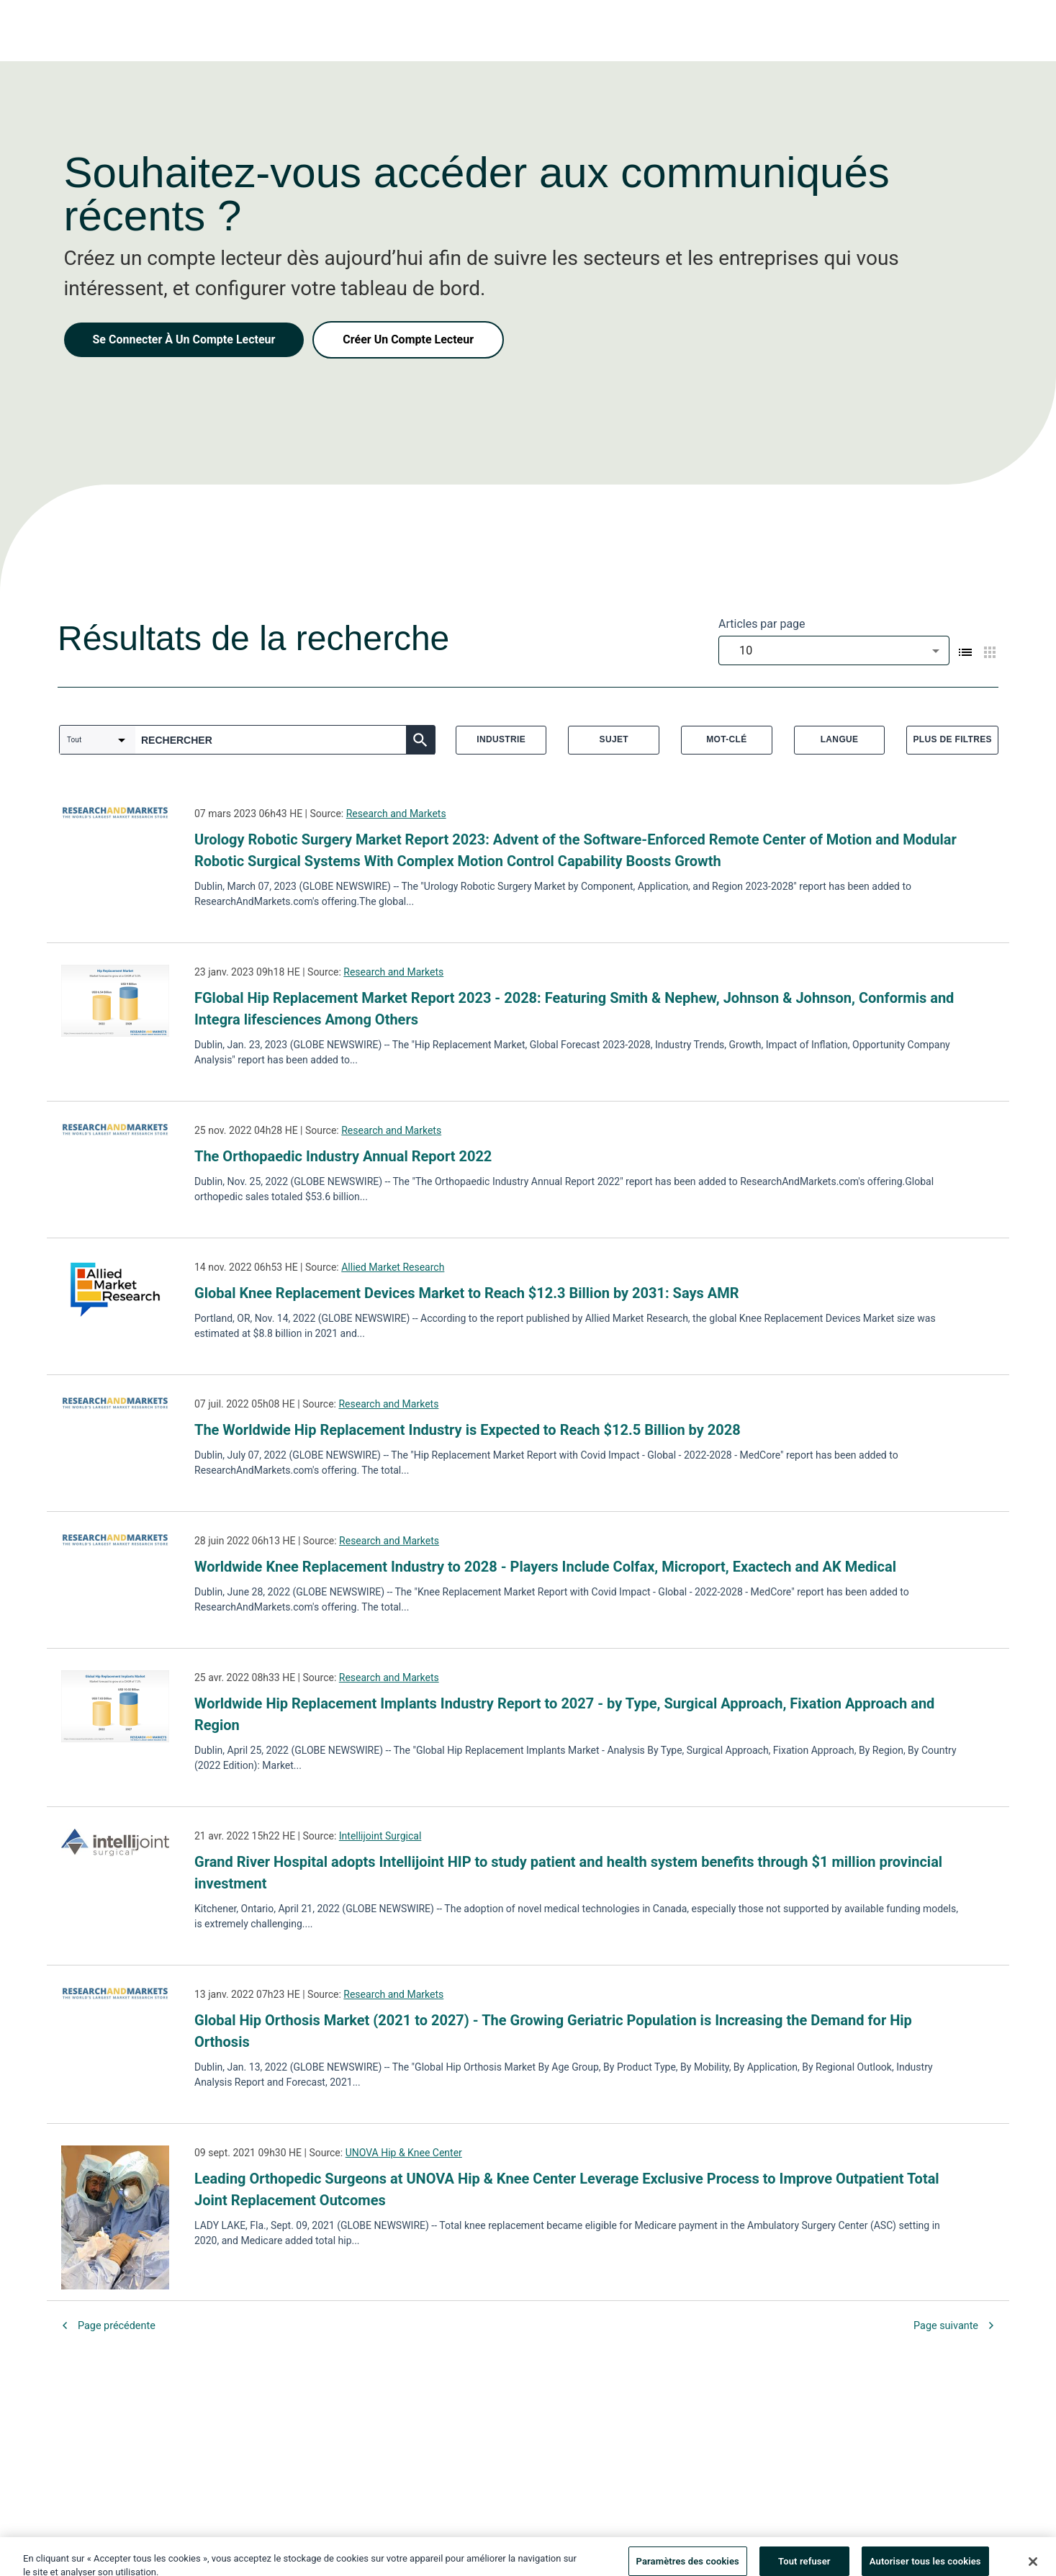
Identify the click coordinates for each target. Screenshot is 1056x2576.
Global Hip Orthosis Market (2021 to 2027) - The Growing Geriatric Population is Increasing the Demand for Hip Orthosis (553, 2031)
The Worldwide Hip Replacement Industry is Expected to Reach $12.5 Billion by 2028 (467, 1429)
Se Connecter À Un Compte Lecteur (184, 339)
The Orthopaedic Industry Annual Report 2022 (343, 1156)
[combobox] (833, 650)
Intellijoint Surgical (380, 1836)
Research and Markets (396, 813)
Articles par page (761, 624)
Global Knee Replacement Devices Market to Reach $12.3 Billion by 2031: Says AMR (466, 1293)
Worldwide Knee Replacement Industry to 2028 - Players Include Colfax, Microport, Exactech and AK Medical (545, 1566)
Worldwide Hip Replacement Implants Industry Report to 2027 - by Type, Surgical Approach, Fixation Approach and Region (564, 1714)
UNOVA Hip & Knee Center (404, 2152)
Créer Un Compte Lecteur (408, 339)
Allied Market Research (392, 1267)
